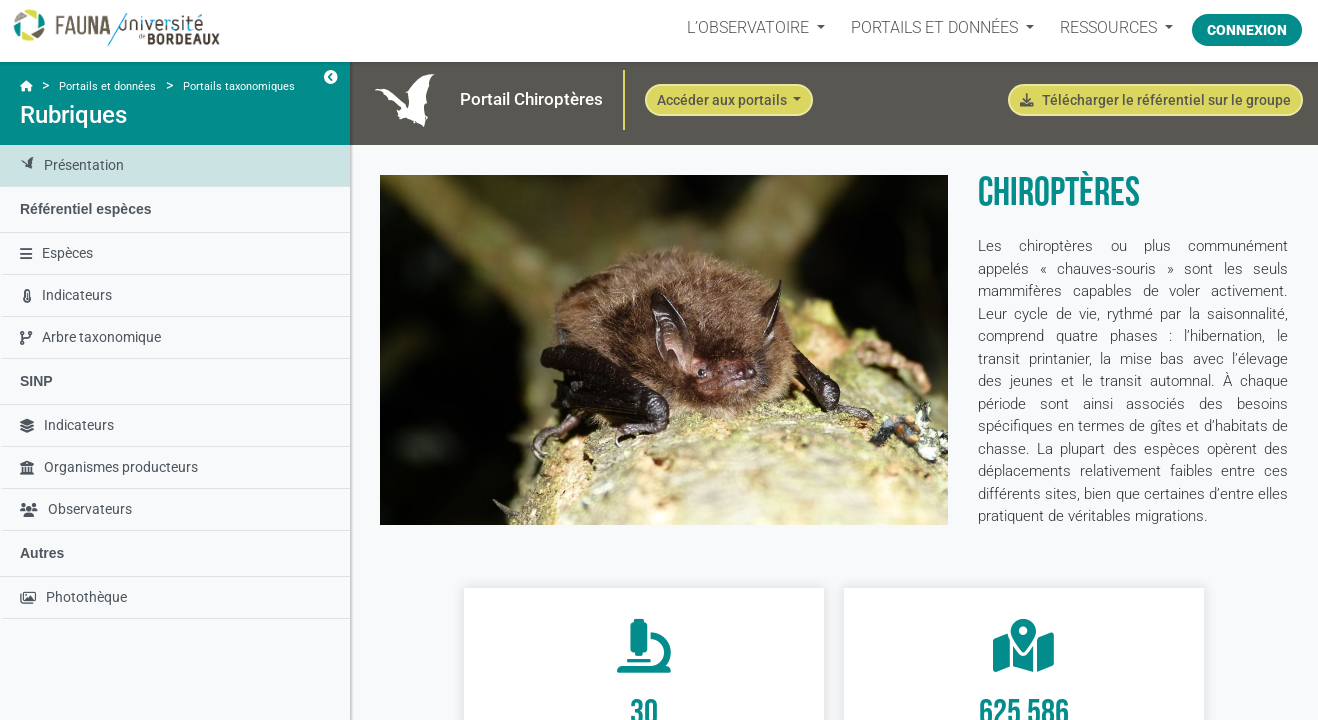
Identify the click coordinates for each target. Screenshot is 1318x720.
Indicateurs (67, 295)
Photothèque (73, 597)
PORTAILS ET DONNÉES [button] (927, 27)
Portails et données (107, 86)
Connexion (1247, 27)
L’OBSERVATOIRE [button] (741, 27)
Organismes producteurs (109, 467)
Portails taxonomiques (239, 86)
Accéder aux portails (723, 100)
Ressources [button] (1101, 27)
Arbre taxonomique (90, 337)
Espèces (56, 253)
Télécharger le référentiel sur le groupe (1155, 100)
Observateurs (76, 509)
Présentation (72, 165)
